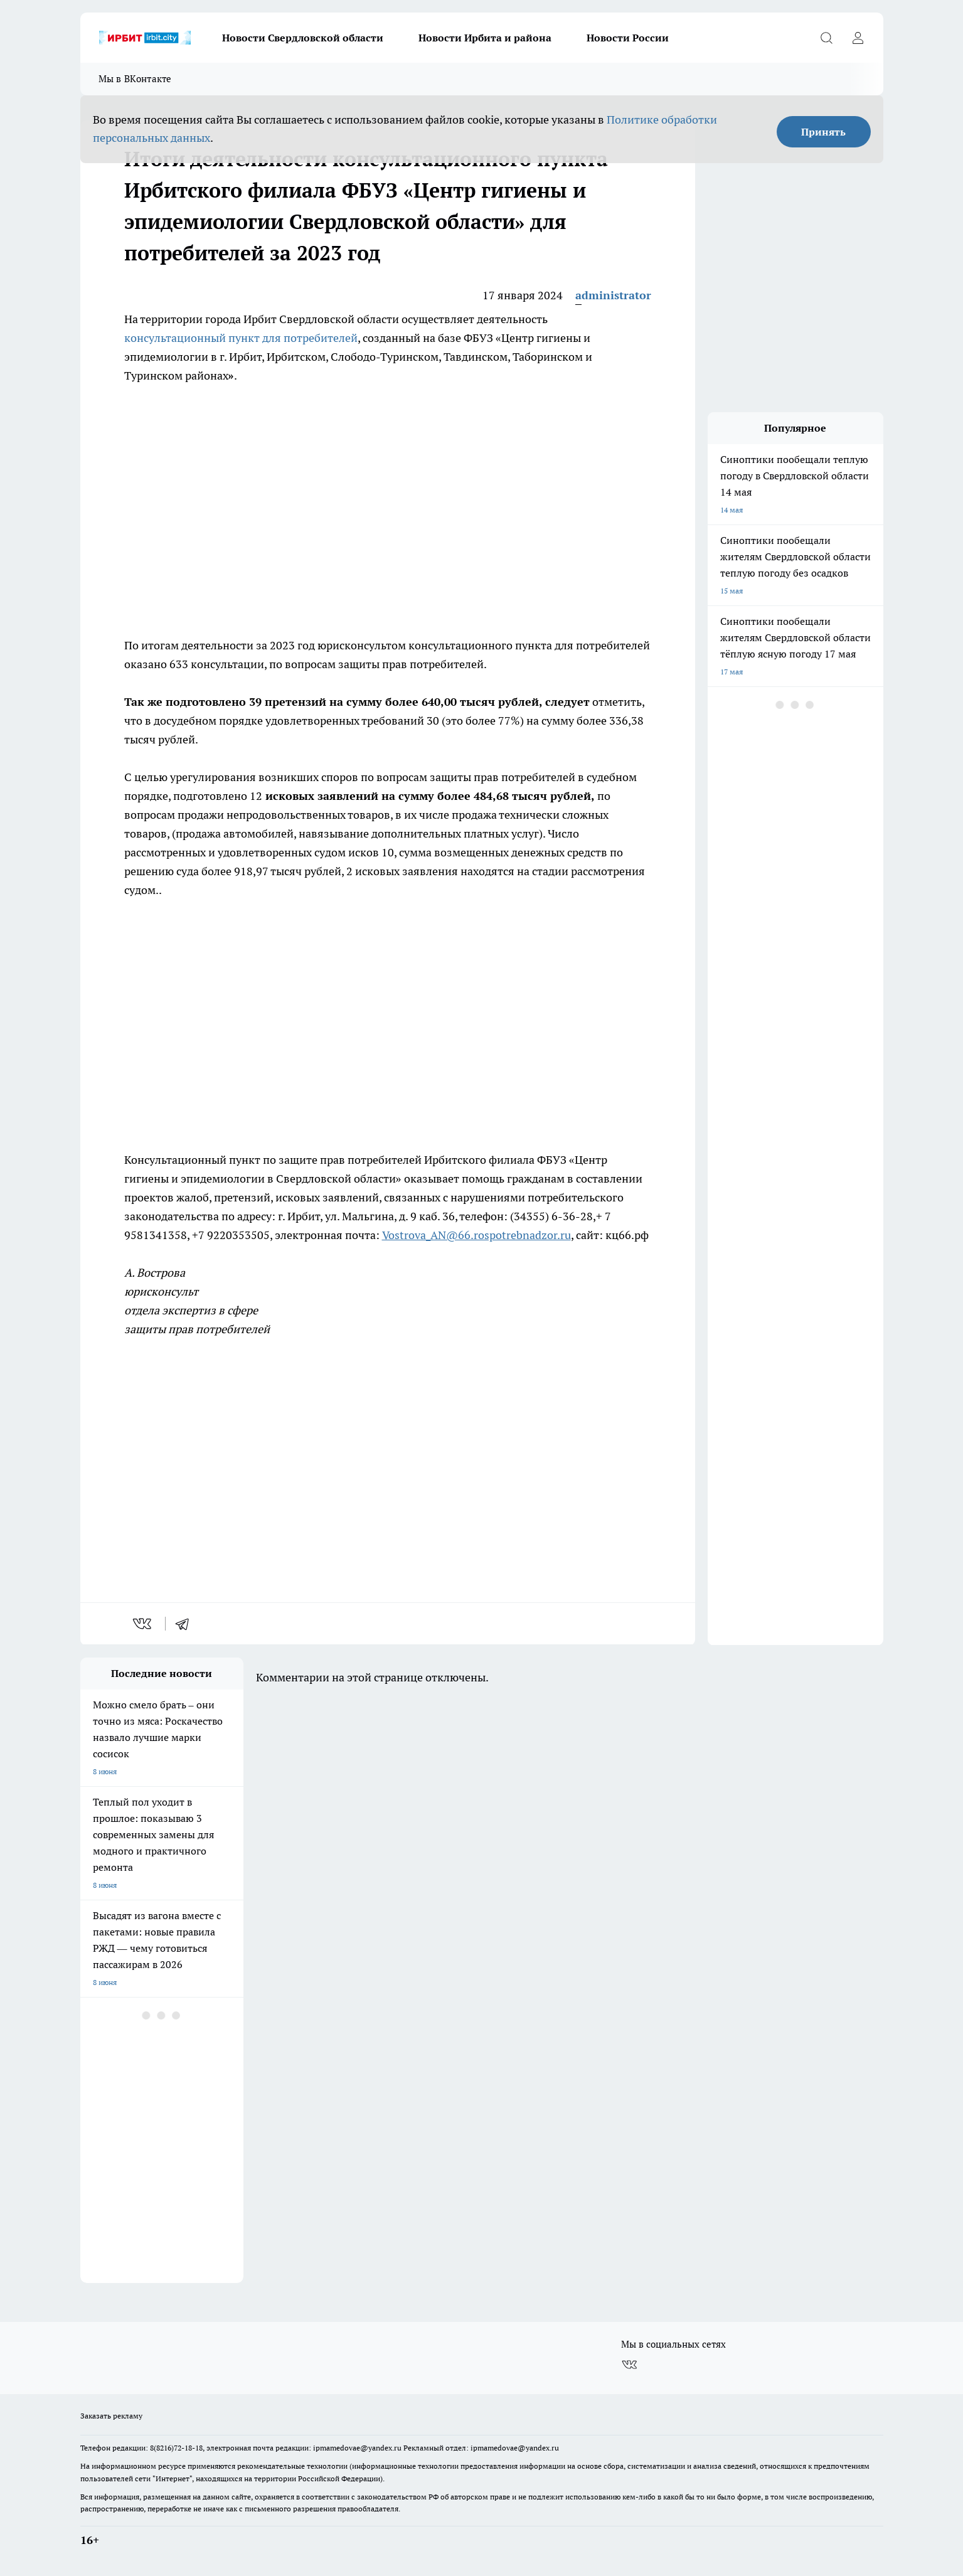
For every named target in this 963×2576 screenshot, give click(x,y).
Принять (823, 131)
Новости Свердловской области (302, 37)
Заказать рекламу (111, 2415)
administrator (613, 295)
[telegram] (186, 1623)
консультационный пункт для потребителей (241, 338)
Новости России (628, 37)
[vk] (143, 1623)
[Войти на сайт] (858, 37)
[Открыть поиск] (826, 37)
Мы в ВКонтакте (135, 79)
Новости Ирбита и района (484, 37)
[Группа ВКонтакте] (629, 2364)
